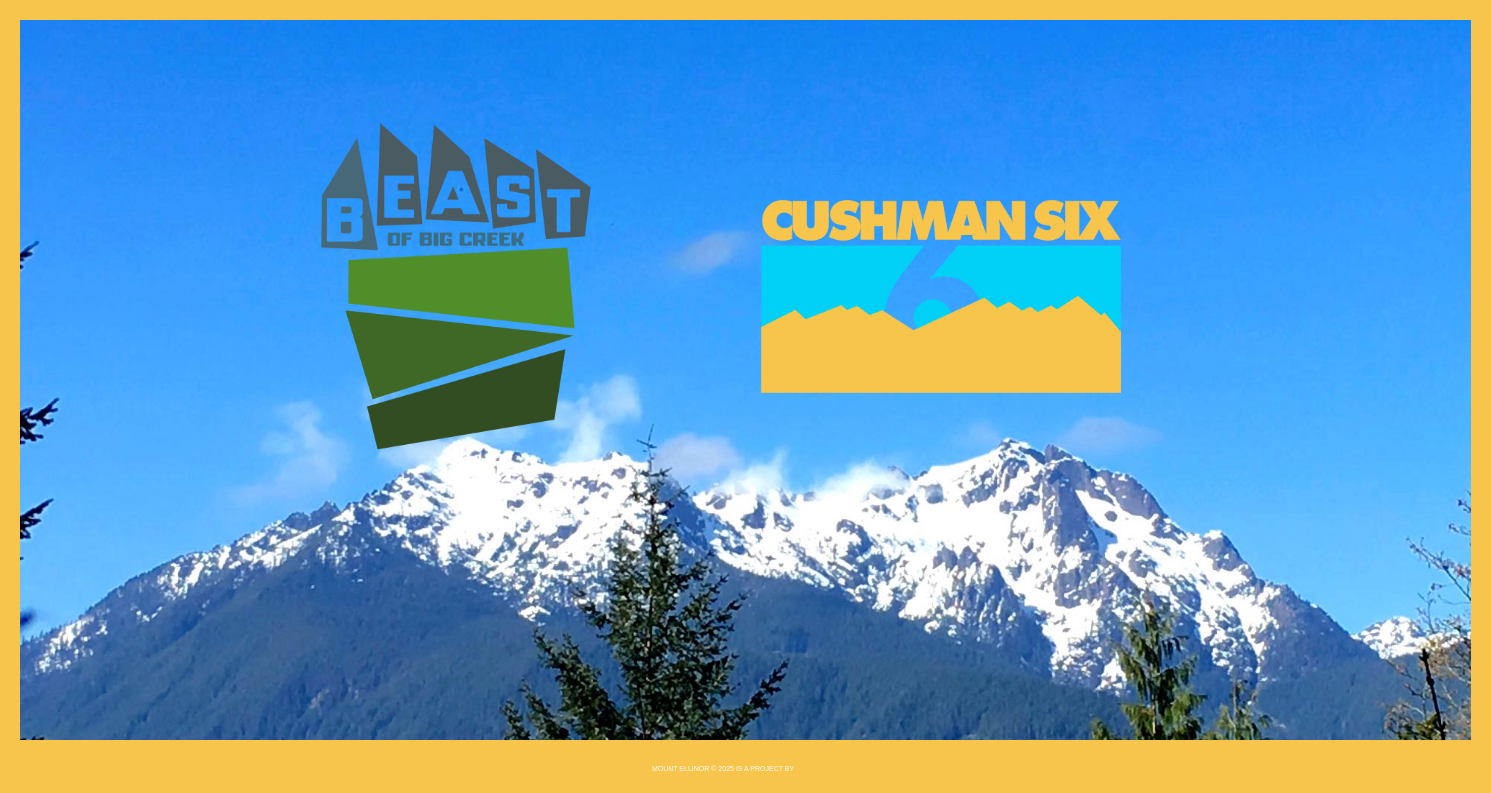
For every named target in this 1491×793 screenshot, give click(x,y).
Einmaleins (817, 768)
